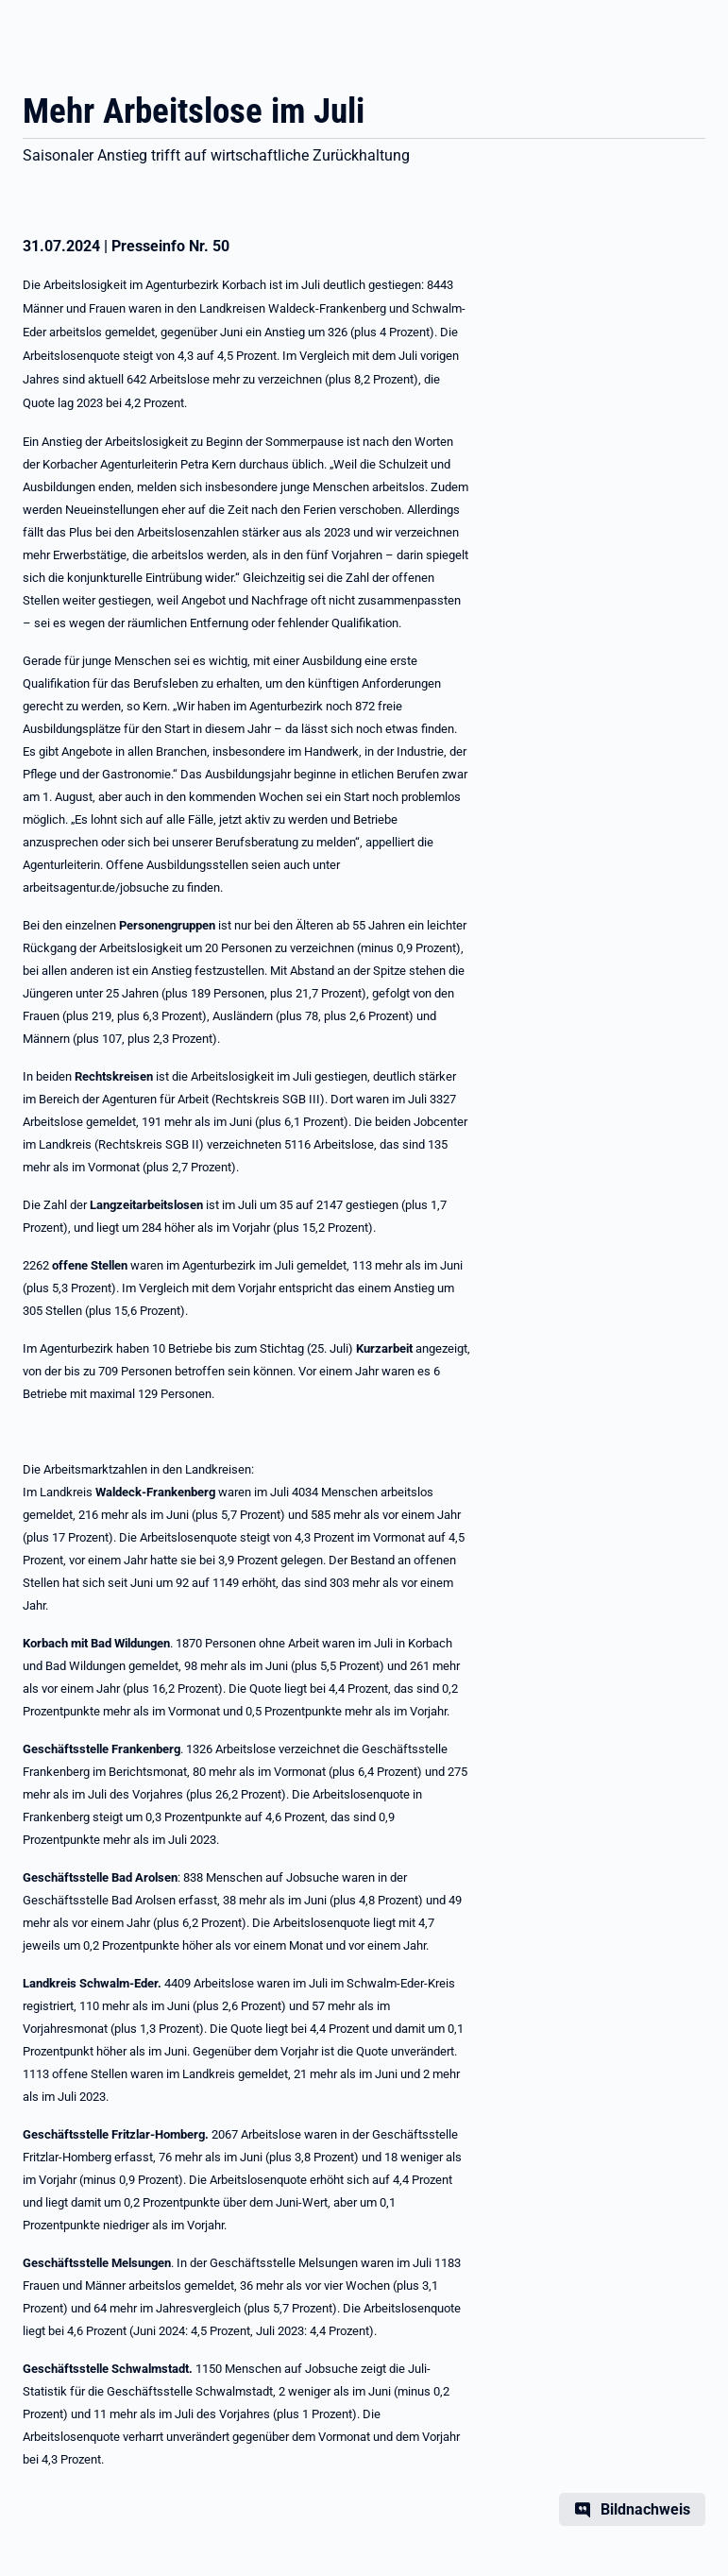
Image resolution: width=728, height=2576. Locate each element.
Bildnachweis (645, 2509)
